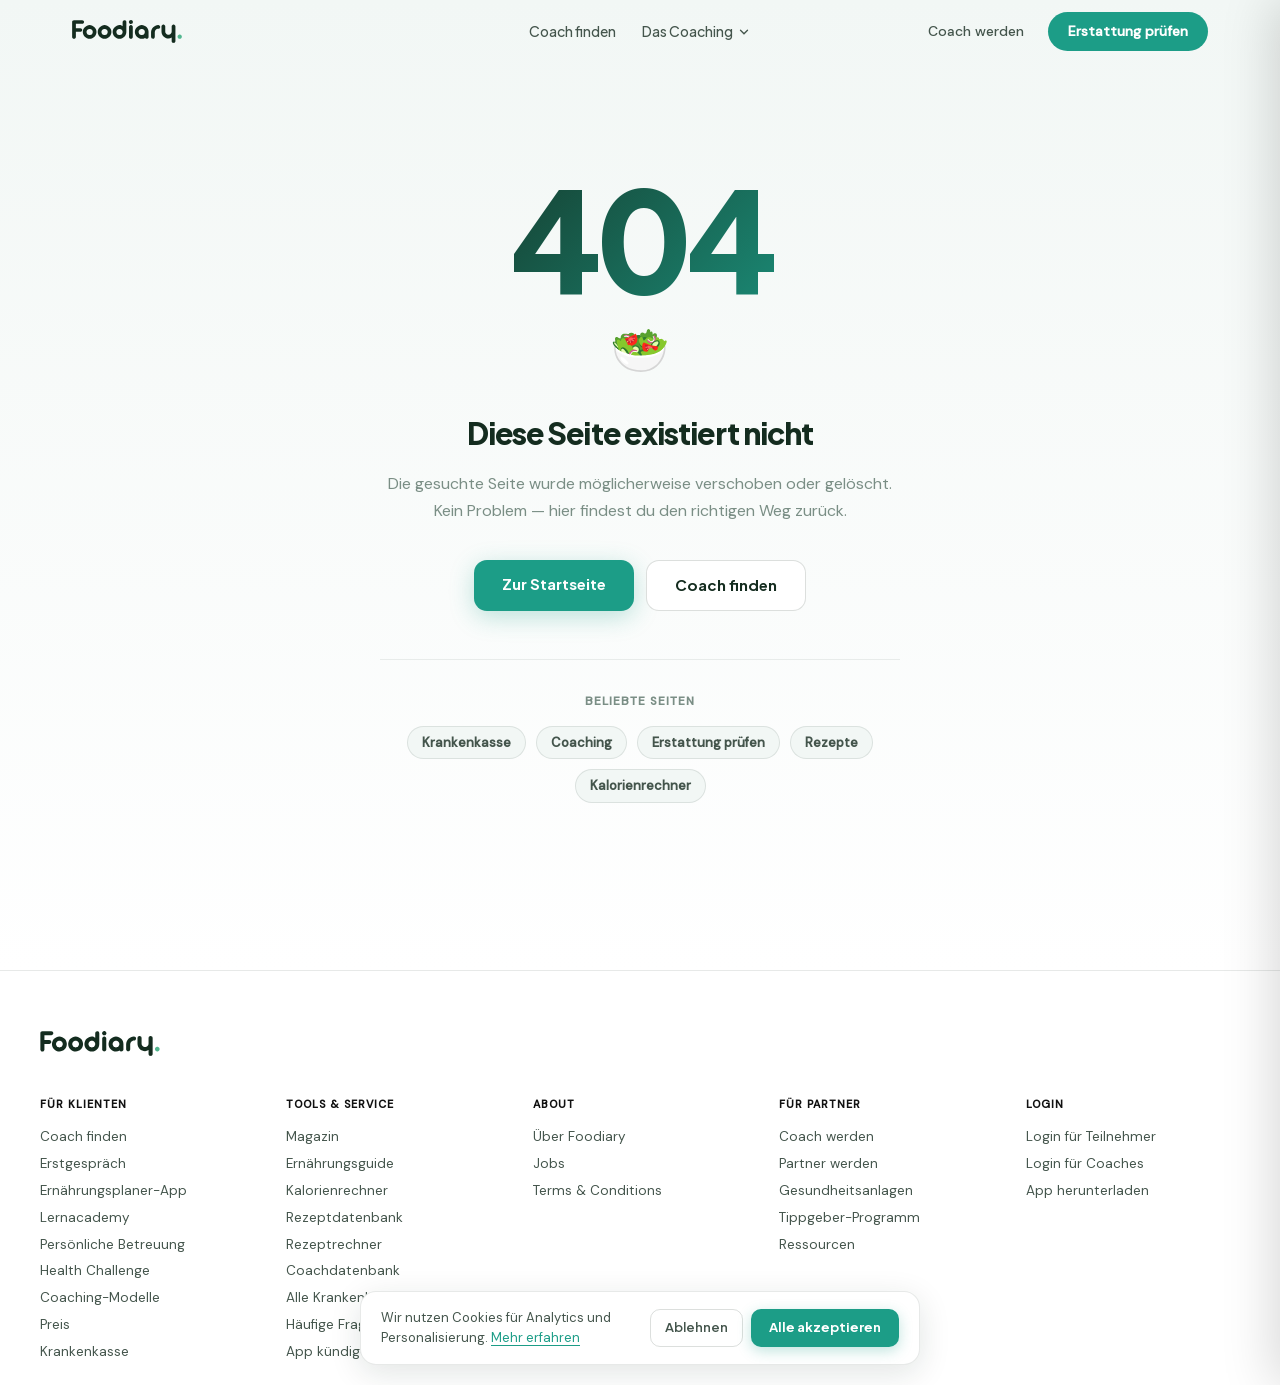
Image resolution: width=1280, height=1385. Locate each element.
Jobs (545, 1163)
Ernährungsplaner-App (101, 1190)
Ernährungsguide (332, 1163)
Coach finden (574, 31)
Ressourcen (810, 1244)
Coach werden (995, 31)
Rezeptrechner (325, 1244)
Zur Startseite (557, 583)
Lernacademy (76, 1217)
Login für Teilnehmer (1084, 1136)
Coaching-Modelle (90, 1297)
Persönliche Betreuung (101, 1244)
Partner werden (820, 1163)
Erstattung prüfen (1133, 31)
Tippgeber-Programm (837, 1217)
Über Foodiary (572, 1136)
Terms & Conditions (588, 1190)
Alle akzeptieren (831, 1327)
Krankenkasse (481, 742)
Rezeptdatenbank (332, 1217)
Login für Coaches (1076, 1163)
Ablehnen (711, 1327)
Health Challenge (87, 1270)
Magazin (309, 1136)
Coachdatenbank (331, 1270)
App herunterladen (1076, 1190)
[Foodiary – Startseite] (127, 31)
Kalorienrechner (640, 785)
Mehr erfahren (511, 1337)
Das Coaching (694, 31)
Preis (53, 1324)
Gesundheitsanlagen (833, 1190)
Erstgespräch (75, 1163)
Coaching (587, 742)
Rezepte (816, 742)
